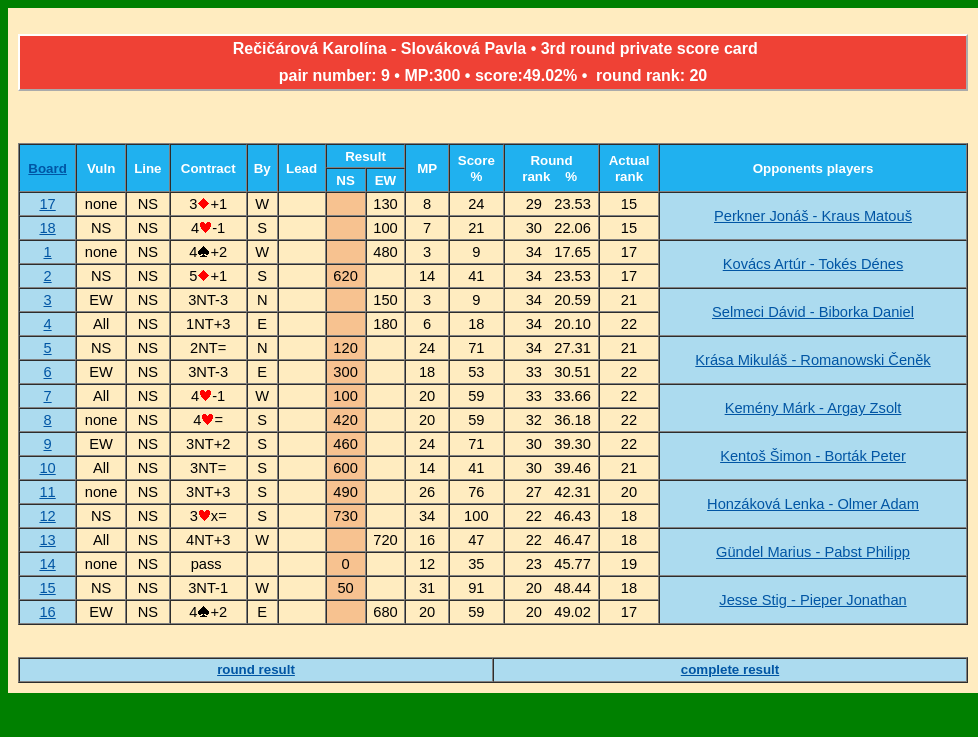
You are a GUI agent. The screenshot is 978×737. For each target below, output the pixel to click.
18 (47, 228)
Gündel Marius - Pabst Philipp (813, 552)
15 (47, 588)
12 (47, 516)
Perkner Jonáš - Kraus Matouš (813, 216)
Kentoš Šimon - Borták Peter (813, 456)
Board (47, 168)
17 (47, 204)
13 (47, 540)
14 (47, 564)
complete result (730, 669)
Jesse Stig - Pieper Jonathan (812, 600)
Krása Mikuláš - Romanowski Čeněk (812, 360)
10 (47, 468)
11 (47, 492)
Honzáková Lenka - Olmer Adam (813, 504)
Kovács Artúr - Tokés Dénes (813, 264)
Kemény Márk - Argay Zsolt (813, 408)
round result (256, 669)
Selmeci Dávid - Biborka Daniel (813, 312)
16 (47, 612)
